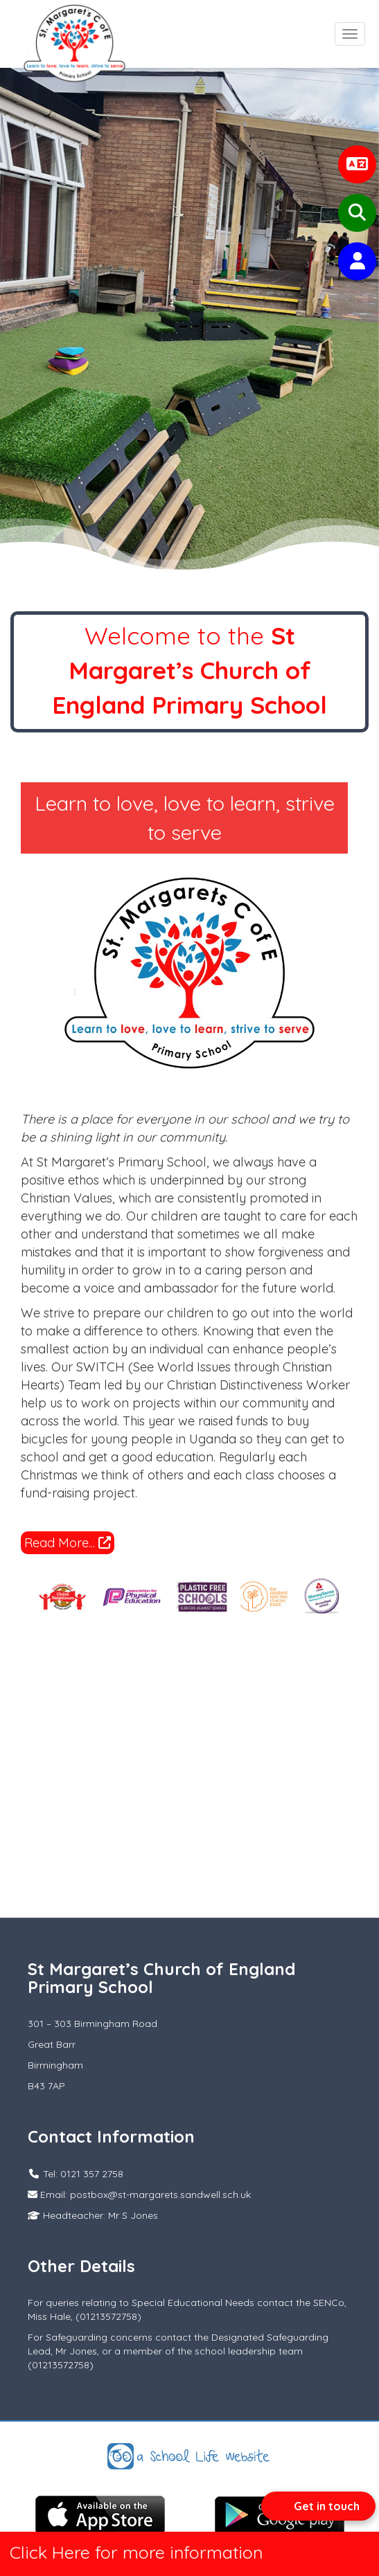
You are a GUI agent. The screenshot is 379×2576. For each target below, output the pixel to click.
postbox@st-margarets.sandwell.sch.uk (160, 2194)
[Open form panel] (318, 2506)
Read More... (67, 1543)
